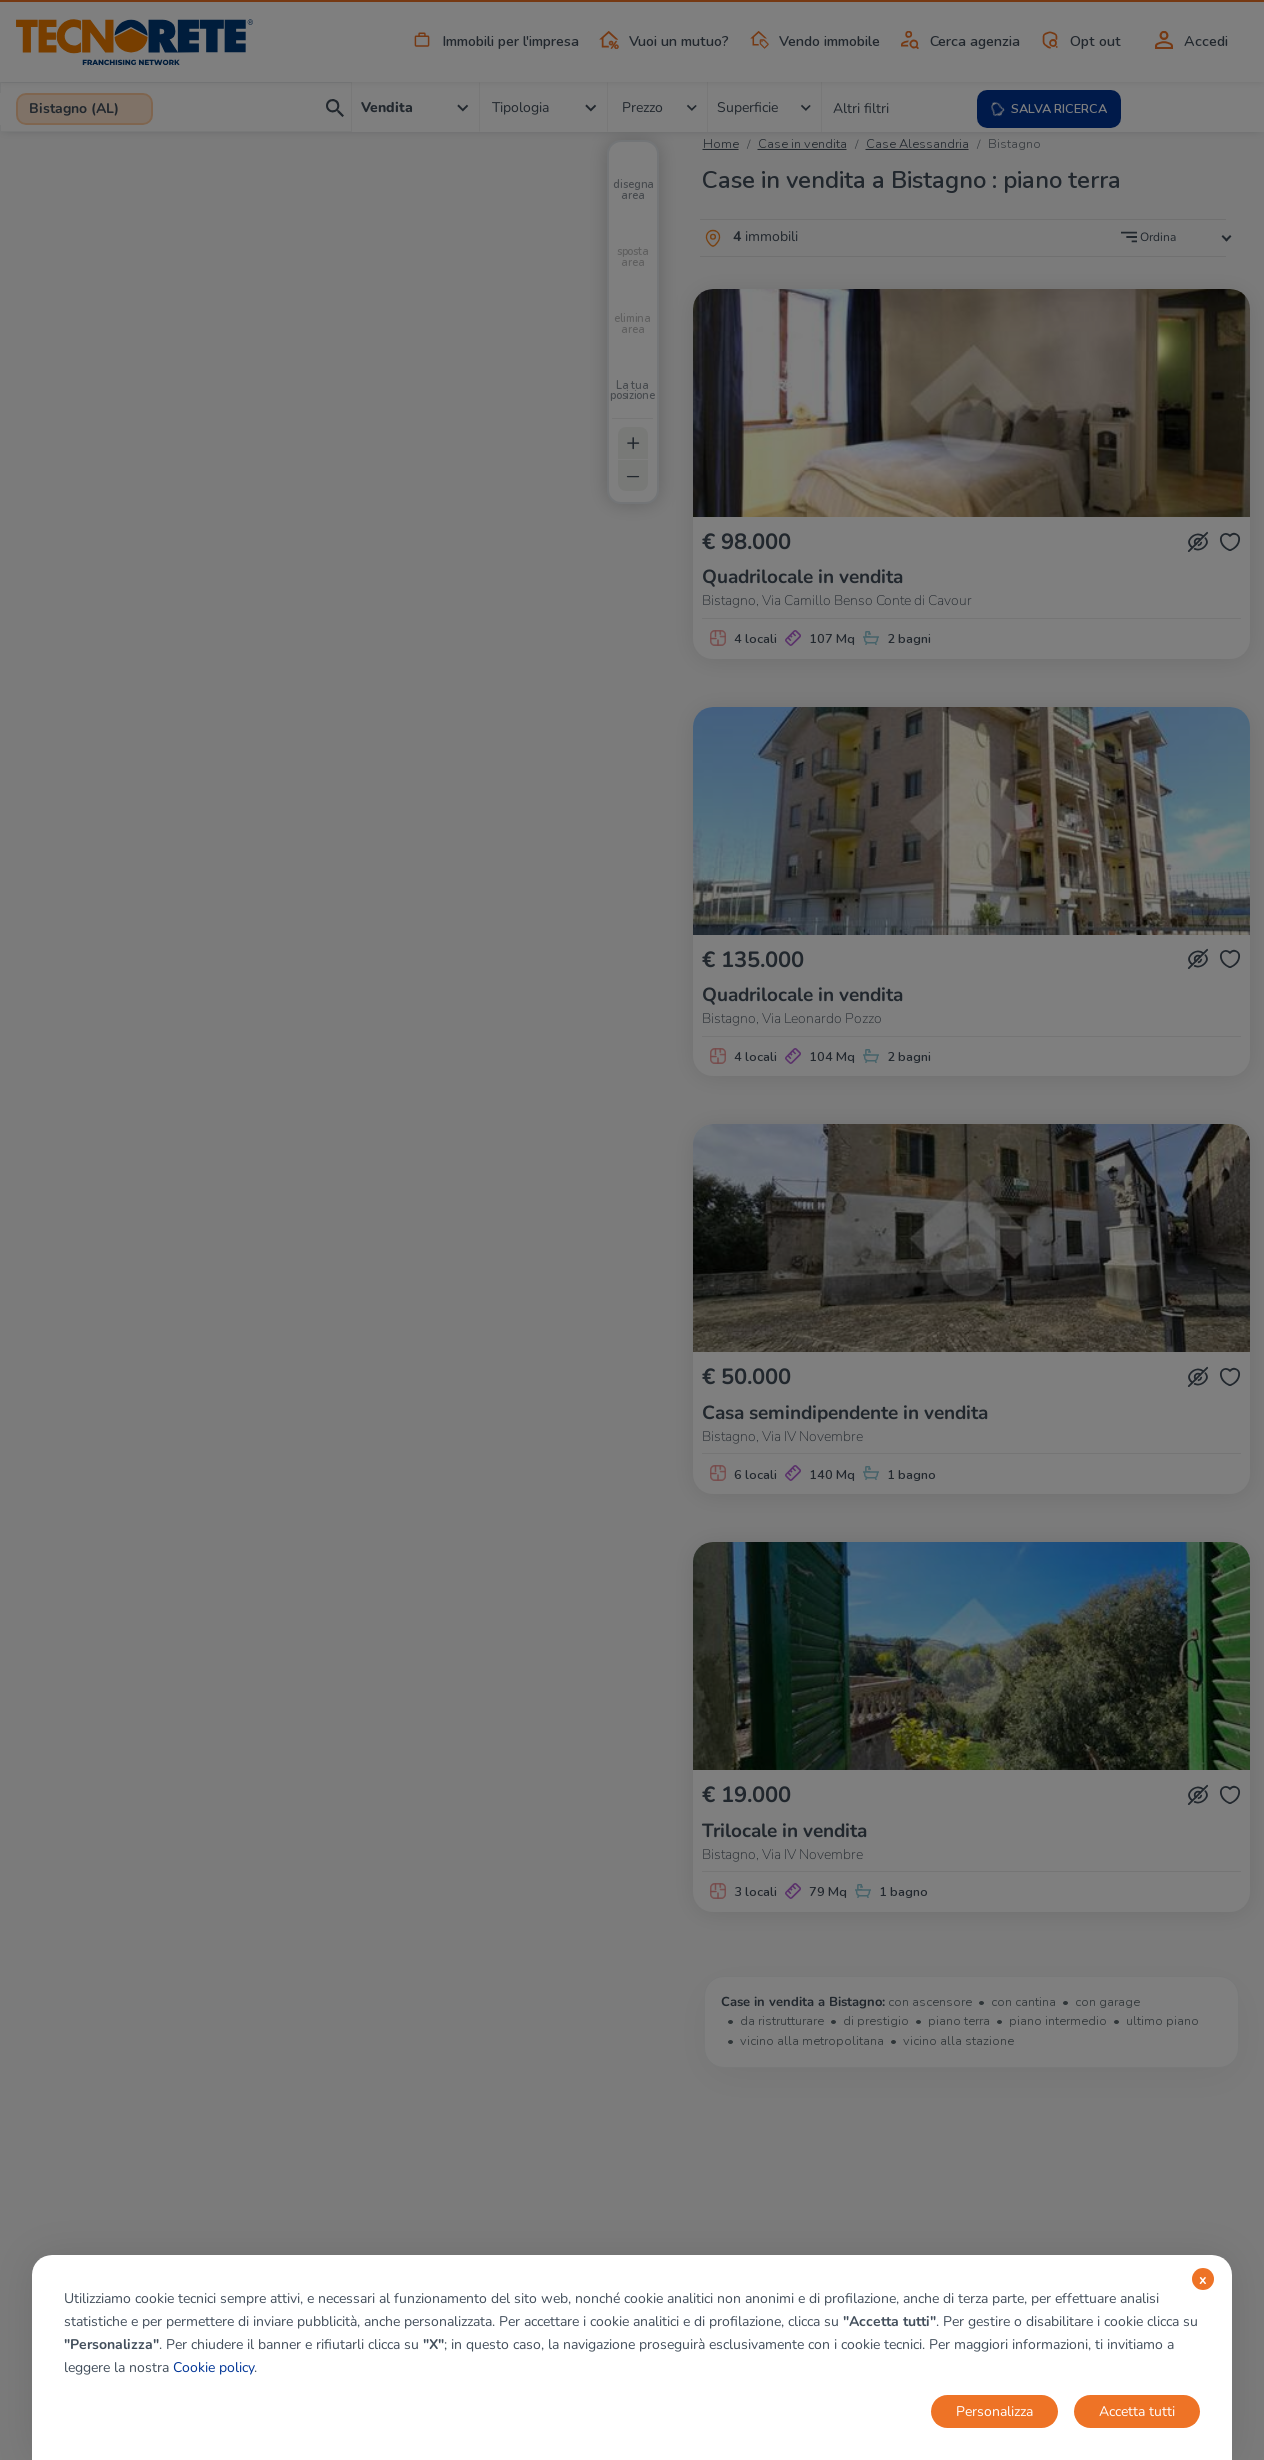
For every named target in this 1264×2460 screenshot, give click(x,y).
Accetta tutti (1137, 2411)
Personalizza (994, 2411)
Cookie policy (213, 2367)
